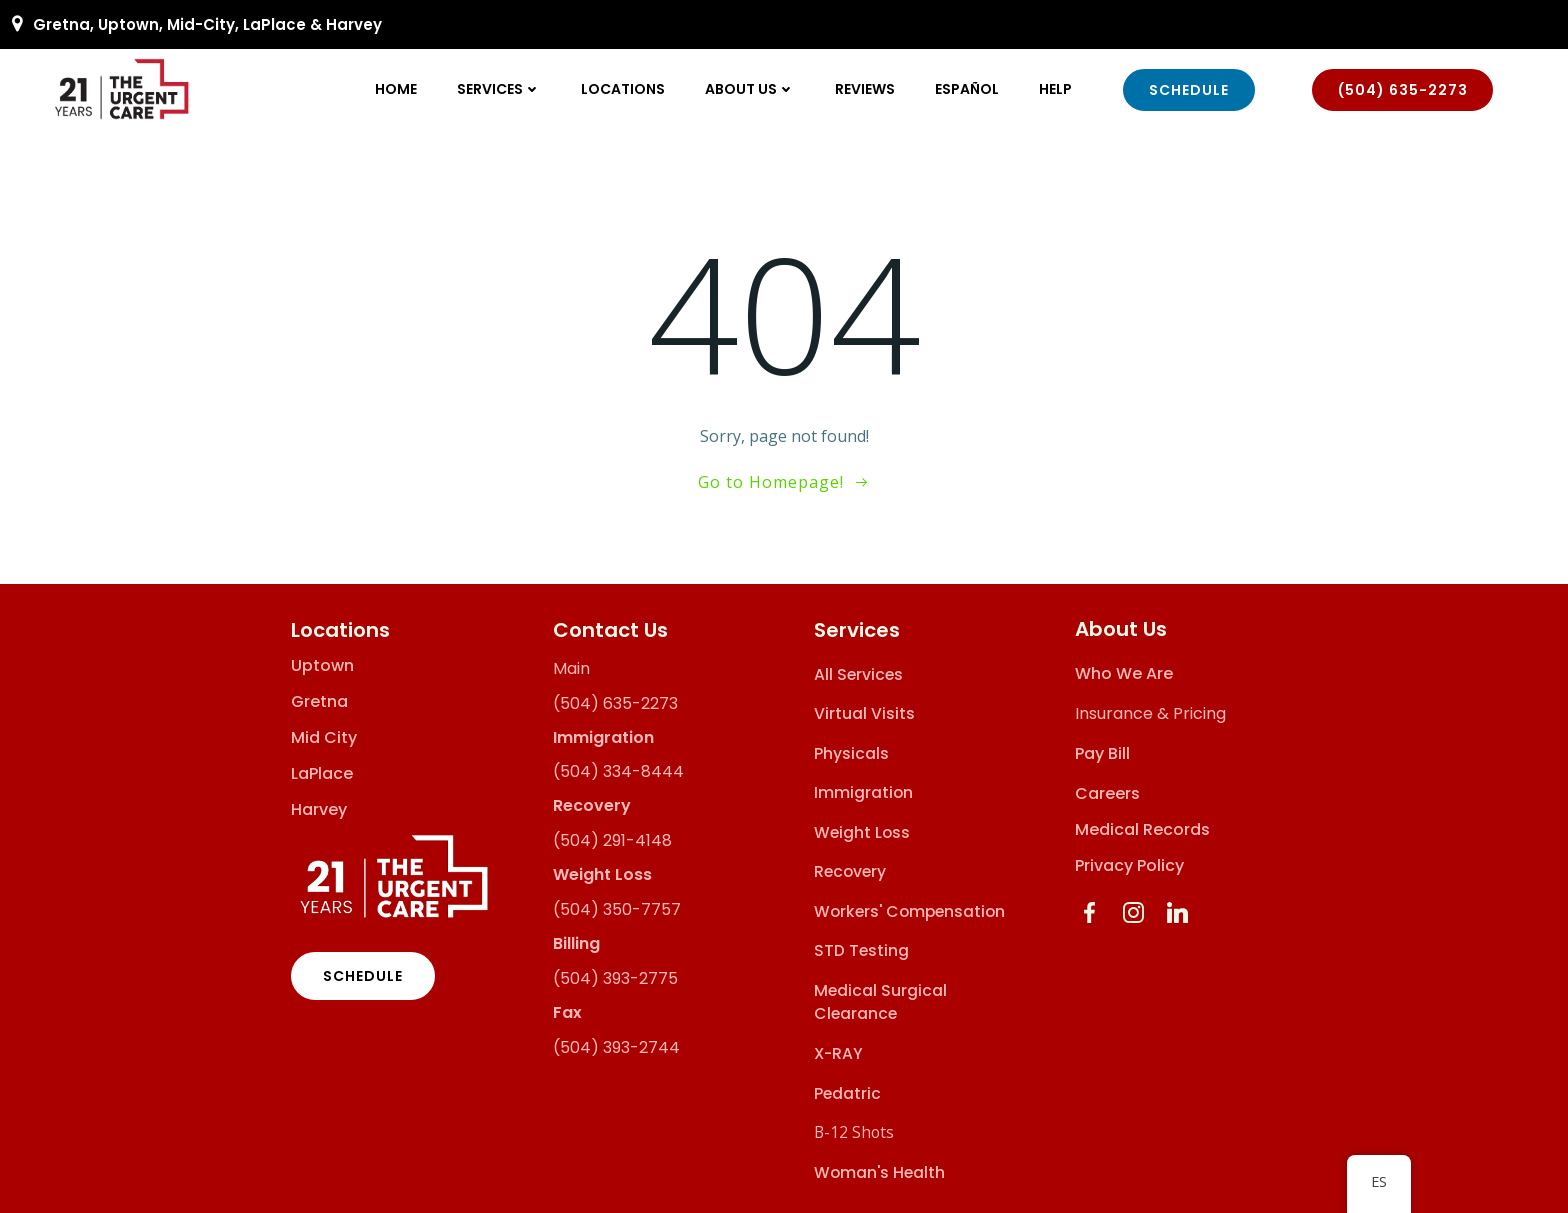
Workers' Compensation (909, 910)
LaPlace (322, 772)
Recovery (850, 870)
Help (1056, 89)
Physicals (851, 752)
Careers (1107, 792)
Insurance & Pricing (1150, 712)
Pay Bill (1102, 752)
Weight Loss (862, 831)
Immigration (863, 791)
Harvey (319, 808)
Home (397, 89)
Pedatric (847, 1091)
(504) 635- (597, 701)
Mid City (324, 736)
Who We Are (1124, 672)
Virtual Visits (864, 712)
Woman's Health (879, 1170)
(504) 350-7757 (617, 908)
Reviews (866, 89)
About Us (751, 89)
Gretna (319, 700)
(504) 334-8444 (618, 770)
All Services (858, 672)
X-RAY (838, 1052)
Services (500, 89)
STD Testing (861, 949)
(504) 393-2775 (615, 976)
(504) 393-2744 (616, 1045)
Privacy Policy (1129, 864)
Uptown (322, 664)
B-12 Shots (854, 1131)
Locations (624, 89)
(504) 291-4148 (612, 839)
